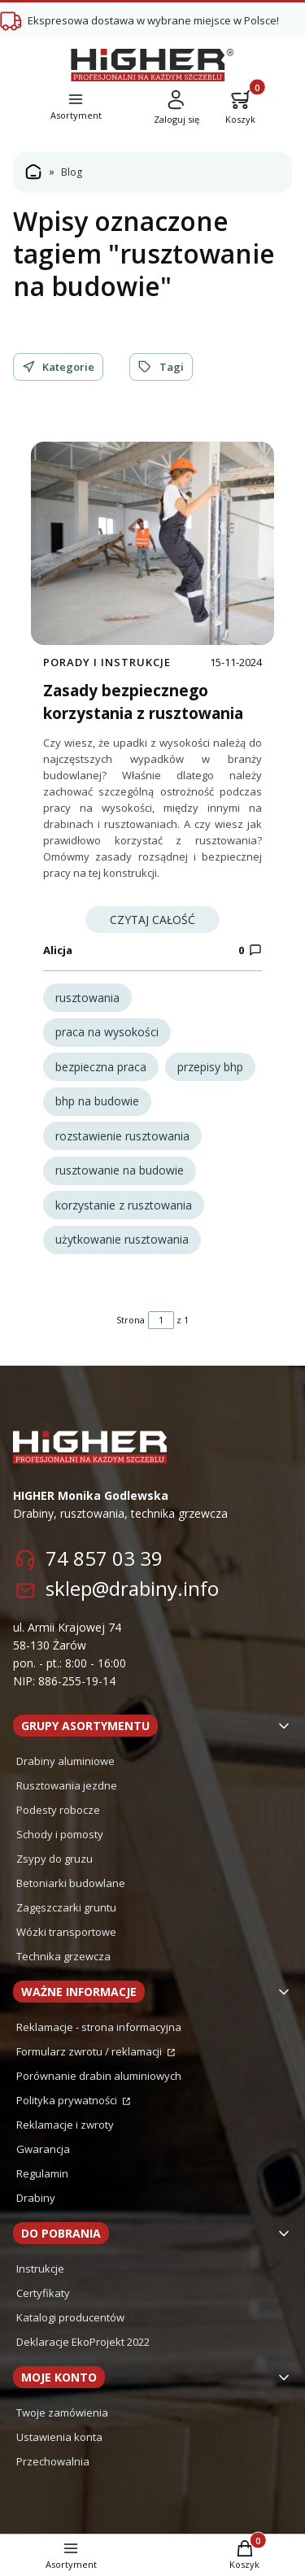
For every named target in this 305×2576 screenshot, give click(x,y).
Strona (130, 1320)
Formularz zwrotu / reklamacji (90, 2051)
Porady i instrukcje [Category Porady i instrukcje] (107, 662)
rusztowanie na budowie (119, 1170)
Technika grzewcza (63, 1956)
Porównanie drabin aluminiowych (98, 2075)
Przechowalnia (52, 2461)
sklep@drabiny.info (132, 1588)
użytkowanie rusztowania (122, 1239)
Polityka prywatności (68, 2100)
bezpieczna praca (100, 1066)
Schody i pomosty (59, 1834)
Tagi (160, 367)
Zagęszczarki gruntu (66, 1907)
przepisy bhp (210, 1066)
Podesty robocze (58, 1809)
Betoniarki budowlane (70, 1883)
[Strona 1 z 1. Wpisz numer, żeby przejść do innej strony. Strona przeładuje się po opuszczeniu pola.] (161, 1320)
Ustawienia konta (59, 2437)
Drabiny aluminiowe (65, 1761)
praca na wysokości (107, 1032)
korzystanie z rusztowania (123, 1205)
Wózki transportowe (66, 1931)
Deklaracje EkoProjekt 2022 (83, 2341)
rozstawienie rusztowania (122, 1136)
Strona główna (33, 172)
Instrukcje (40, 2268)
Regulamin (42, 2173)
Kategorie (58, 367)
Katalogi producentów (70, 2317)
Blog (71, 172)
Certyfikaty (43, 2293)
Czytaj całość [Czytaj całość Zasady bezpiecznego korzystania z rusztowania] (152, 919)
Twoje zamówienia (62, 2412)
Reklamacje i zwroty (65, 2124)
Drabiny (35, 2197)
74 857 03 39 (104, 1558)
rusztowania (87, 997)
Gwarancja (43, 2149)
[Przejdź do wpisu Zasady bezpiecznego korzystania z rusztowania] (152, 543)
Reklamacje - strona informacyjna (98, 2027)
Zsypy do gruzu (54, 1858)
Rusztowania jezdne (66, 1785)
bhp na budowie (97, 1101)
